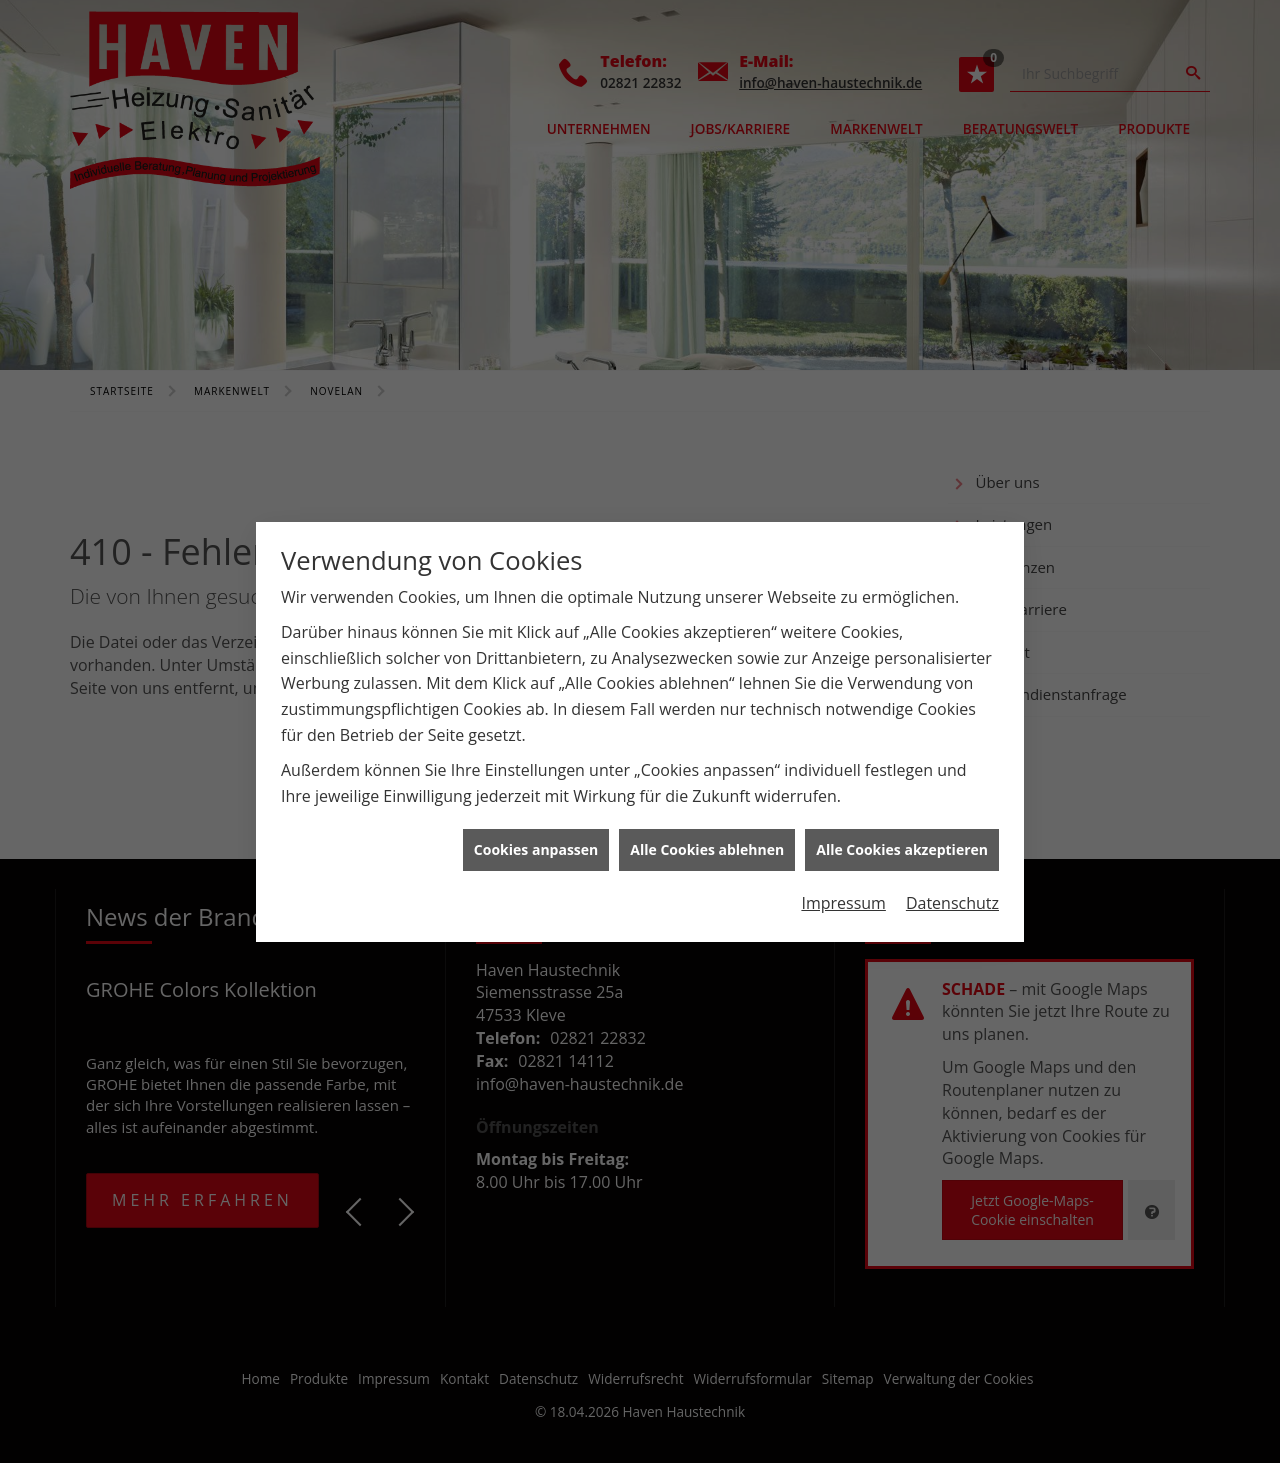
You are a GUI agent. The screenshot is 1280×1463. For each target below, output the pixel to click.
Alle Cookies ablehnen (707, 840)
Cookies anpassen (536, 840)
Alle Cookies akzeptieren (902, 840)
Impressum (843, 893)
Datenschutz (952, 893)
